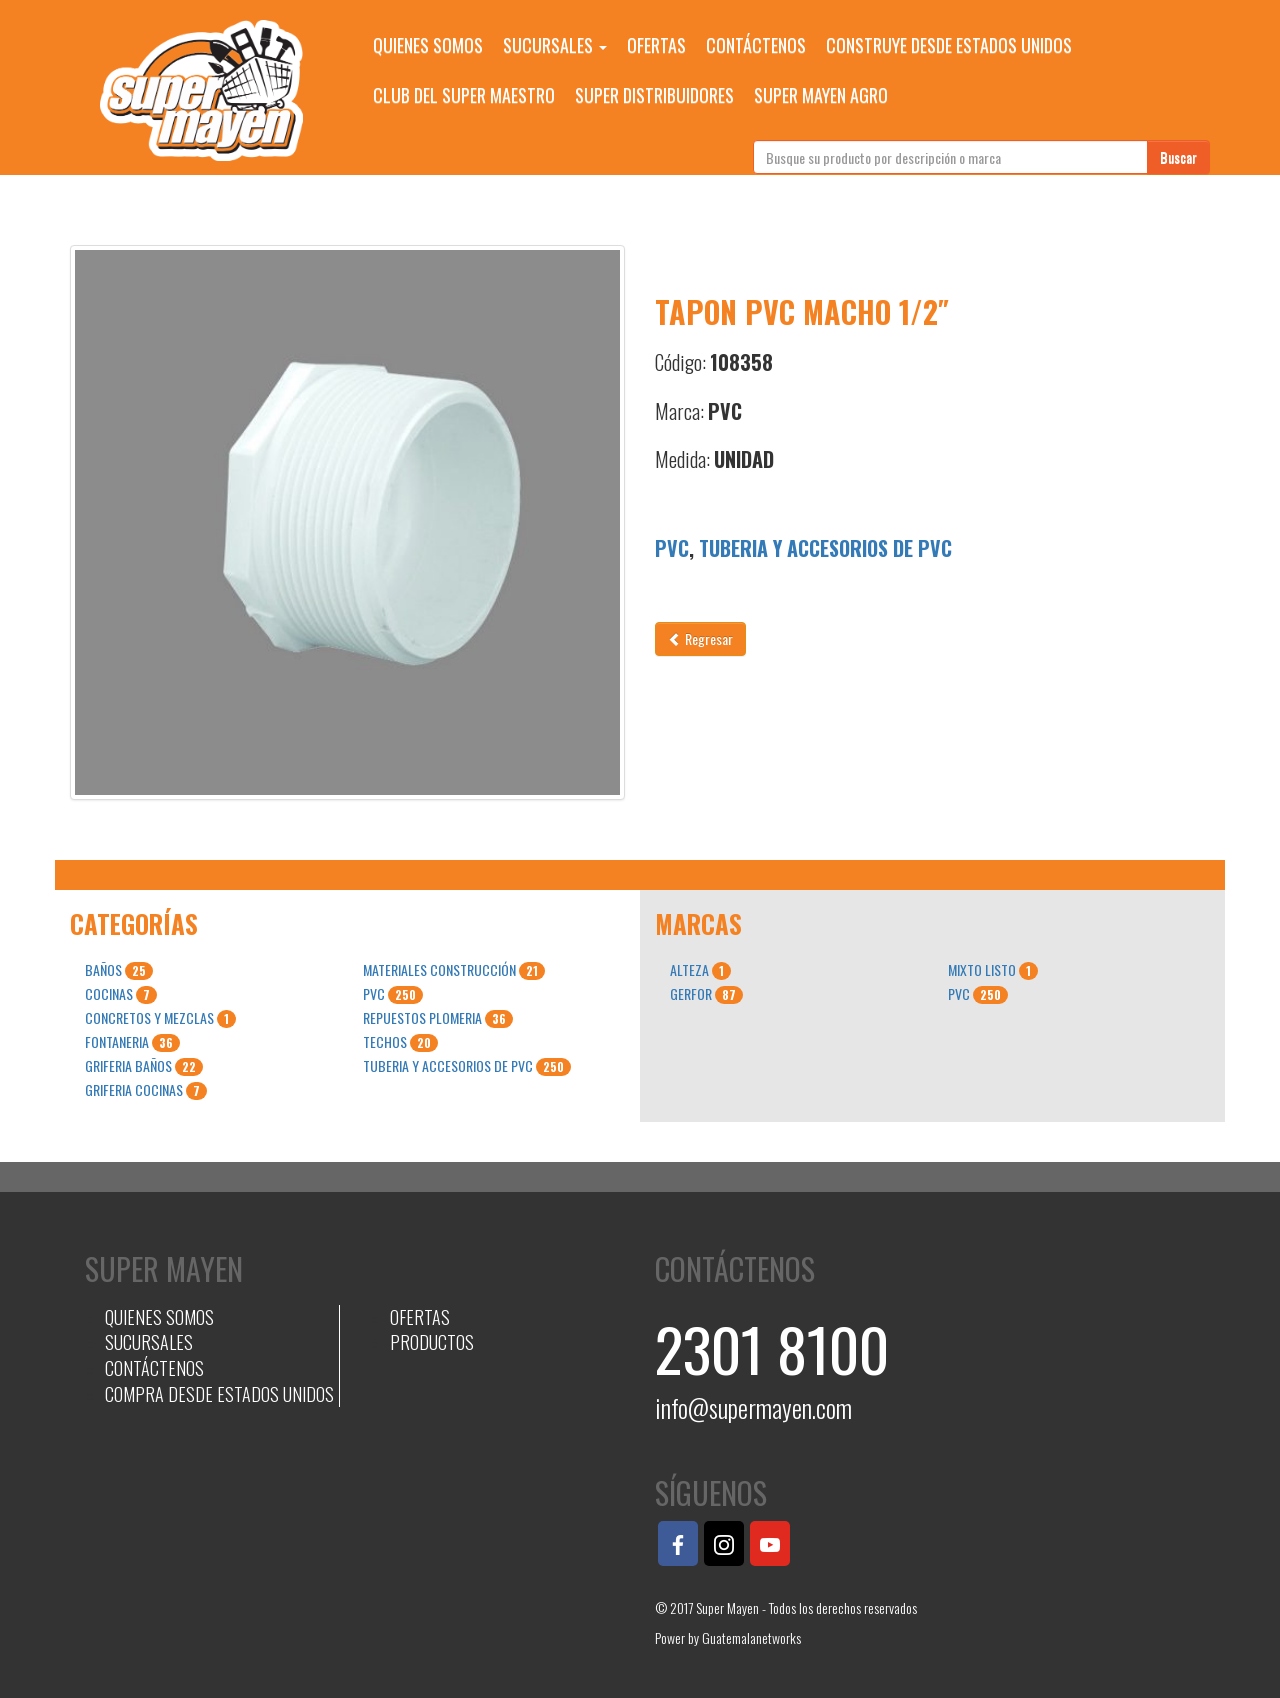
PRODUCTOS (432, 1342)
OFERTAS (656, 45)
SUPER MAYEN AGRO (821, 95)
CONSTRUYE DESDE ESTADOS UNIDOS (949, 45)
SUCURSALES (555, 45)
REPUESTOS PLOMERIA (438, 1018)
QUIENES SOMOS (428, 45)
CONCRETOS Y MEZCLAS (160, 1018)
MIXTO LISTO (993, 970)
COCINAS (121, 994)
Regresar (700, 638)
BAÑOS (119, 970)
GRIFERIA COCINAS (146, 1090)
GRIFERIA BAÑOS (144, 1066)
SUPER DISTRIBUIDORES (654, 95)
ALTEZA (700, 970)
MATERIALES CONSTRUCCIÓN (454, 970)
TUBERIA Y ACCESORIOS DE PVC (825, 548)
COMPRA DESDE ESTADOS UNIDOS (219, 1394)
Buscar (1178, 156)
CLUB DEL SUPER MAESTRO (464, 95)
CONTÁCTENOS (756, 45)
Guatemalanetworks (751, 1637)
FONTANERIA (132, 1042)
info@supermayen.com (753, 1407)
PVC (672, 548)
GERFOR (706, 994)
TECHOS (400, 1042)
